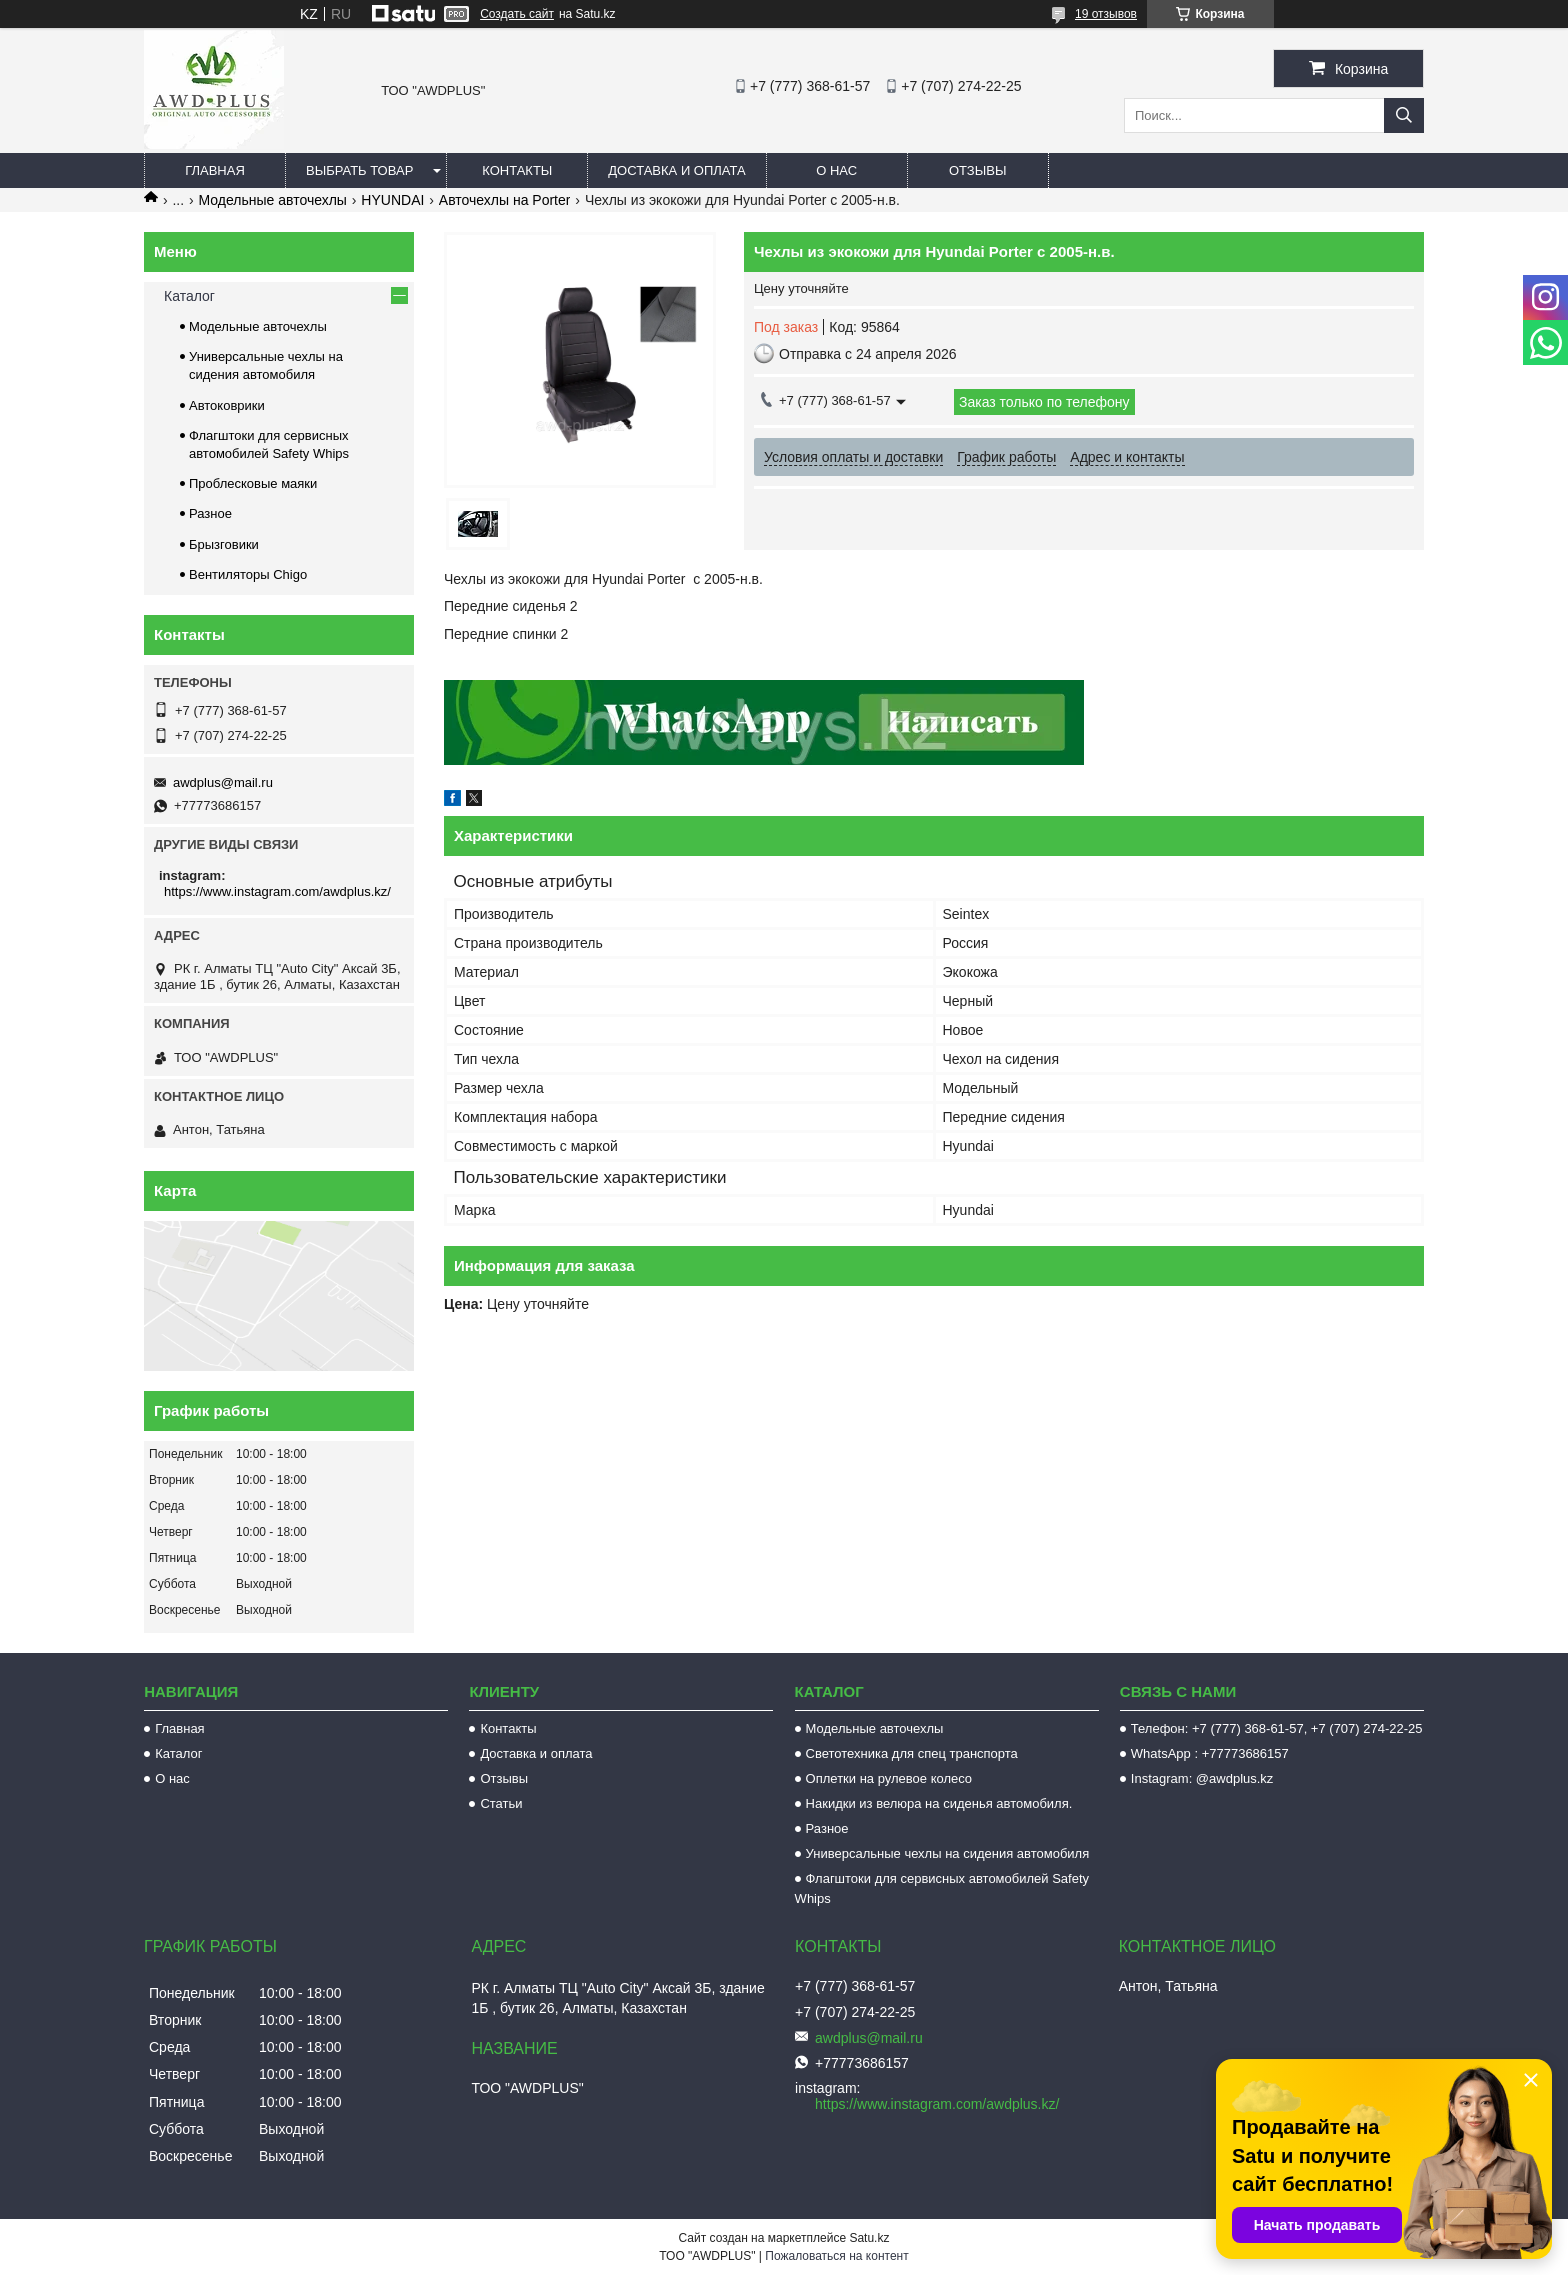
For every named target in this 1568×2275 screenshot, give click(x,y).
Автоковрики (227, 405)
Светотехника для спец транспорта (912, 1753)
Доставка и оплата (676, 170)
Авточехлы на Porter (505, 200)
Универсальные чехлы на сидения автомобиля (948, 1853)
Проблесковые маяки (253, 483)
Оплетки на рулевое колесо (889, 1778)
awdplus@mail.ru (223, 782)
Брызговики (224, 544)
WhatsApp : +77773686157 (1210, 1753)
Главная (215, 170)
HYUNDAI (392, 200)
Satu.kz (869, 2238)
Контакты (517, 170)
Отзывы (977, 170)
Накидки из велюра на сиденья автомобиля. (939, 1803)
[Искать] (1404, 115)
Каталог (189, 296)
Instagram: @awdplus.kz (1202, 1778)
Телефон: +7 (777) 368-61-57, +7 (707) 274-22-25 (1277, 1728)
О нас (836, 170)
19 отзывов (1106, 14)
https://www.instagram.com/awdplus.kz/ (277, 891)
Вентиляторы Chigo (248, 574)
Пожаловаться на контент (836, 2256)
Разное (210, 513)
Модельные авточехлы (273, 200)
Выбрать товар (359, 170)
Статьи (501, 1803)
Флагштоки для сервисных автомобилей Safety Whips (942, 1888)
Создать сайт (517, 14)
